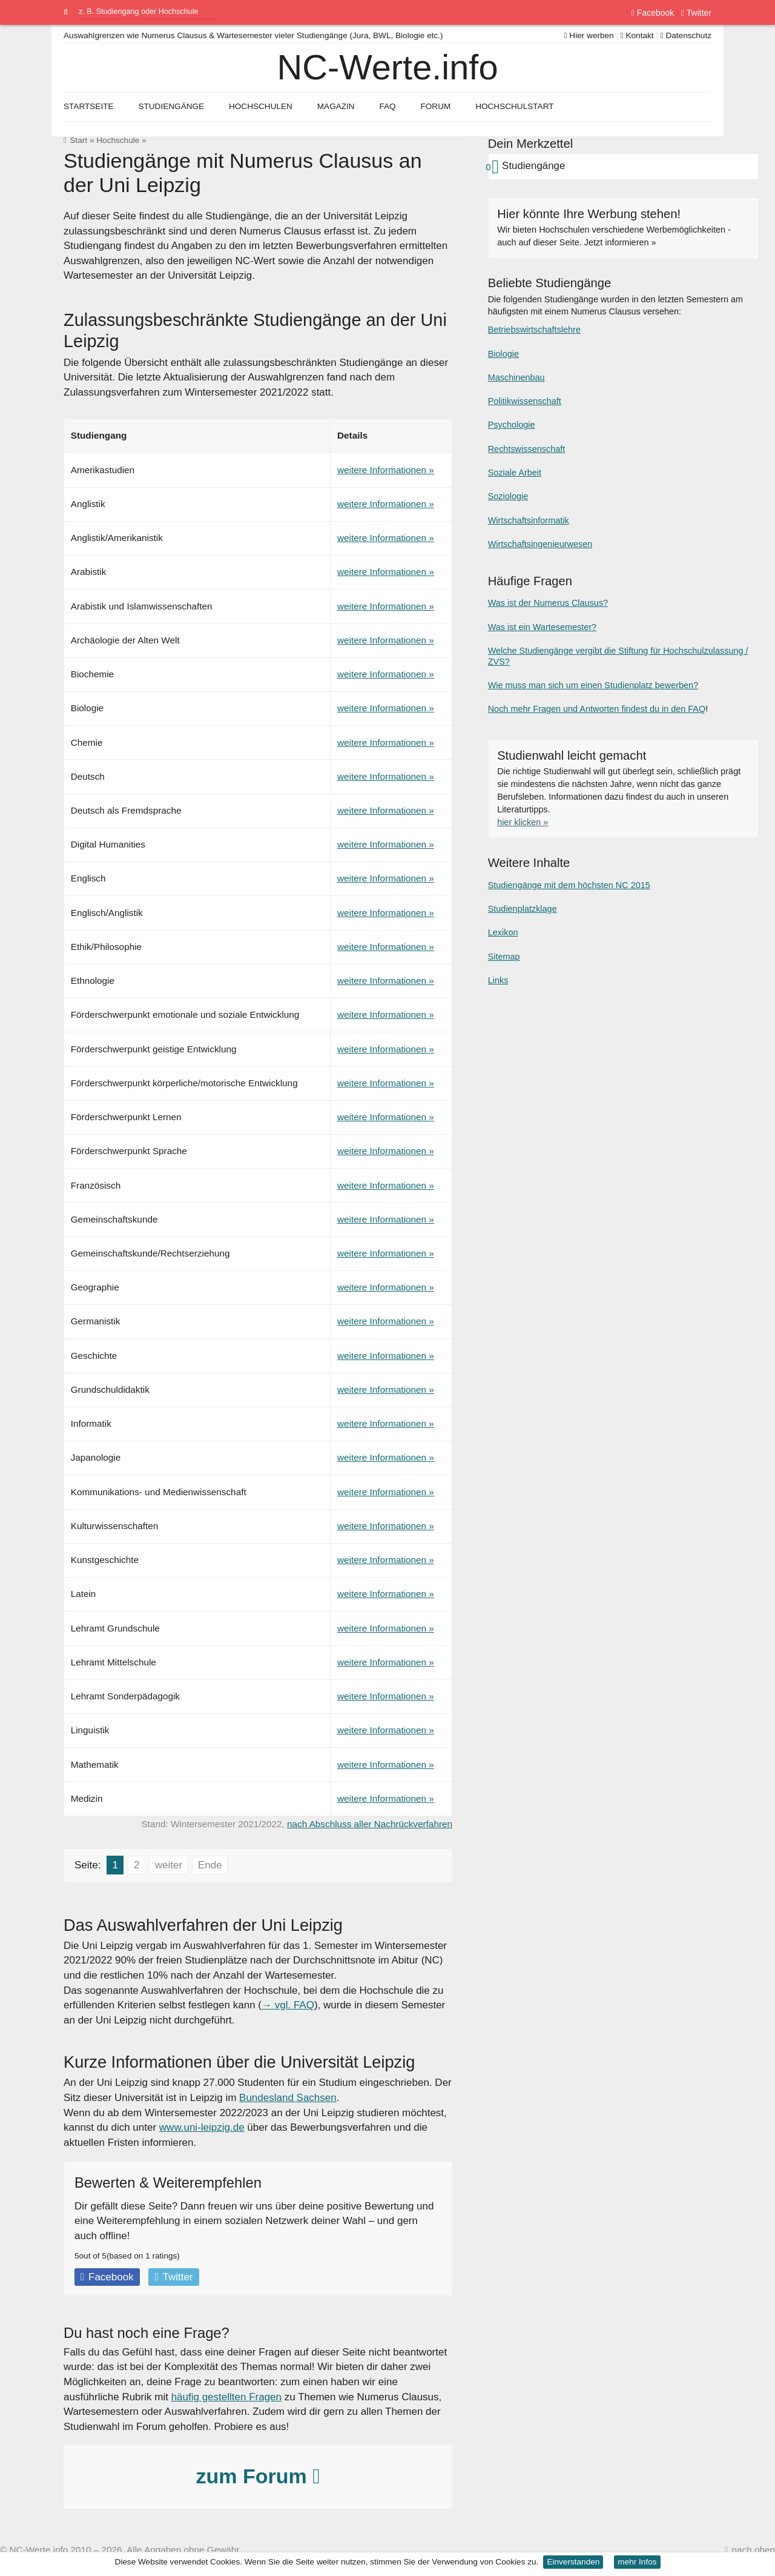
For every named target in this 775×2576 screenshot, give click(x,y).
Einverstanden (573, 2561)
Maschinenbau (516, 377)
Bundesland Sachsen (288, 2097)
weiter (168, 1865)
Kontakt (637, 35)
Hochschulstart (514, 106)
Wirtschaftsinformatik (528, 520)
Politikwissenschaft (524, 401)
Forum (435, 106)
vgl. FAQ (294, 2005)
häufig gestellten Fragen (226, 2397)
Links (498, 980)
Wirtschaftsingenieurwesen (540, 544)
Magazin (336, 106)
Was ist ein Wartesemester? (542, 627)
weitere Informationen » (385, 470)
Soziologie (508, 496)
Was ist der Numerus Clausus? (548, 603)
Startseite (89, 106)
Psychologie (511, 425)
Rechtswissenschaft (527, 449)
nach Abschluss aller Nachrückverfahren (369, 1824)
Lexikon (503, 932)
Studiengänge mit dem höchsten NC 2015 (569, 885)
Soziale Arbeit (514, 472)
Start (78, 140)
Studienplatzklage (522, 909)
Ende (210, 1865)
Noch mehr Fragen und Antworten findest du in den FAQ (597, 709)
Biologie (503, 354)
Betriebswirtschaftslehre (534, 329)
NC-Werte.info (387, 67)
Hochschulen (260, 106)
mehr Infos (637, 2561)
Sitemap (504, 956)
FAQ (387, 106)
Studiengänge (171, 106)
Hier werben (589, 35)
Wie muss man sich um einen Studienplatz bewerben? (593, 685)
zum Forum (258, 2476)
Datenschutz (686, 35)
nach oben (753, 2549)
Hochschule (117, 140)
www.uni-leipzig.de (202, 2127)
